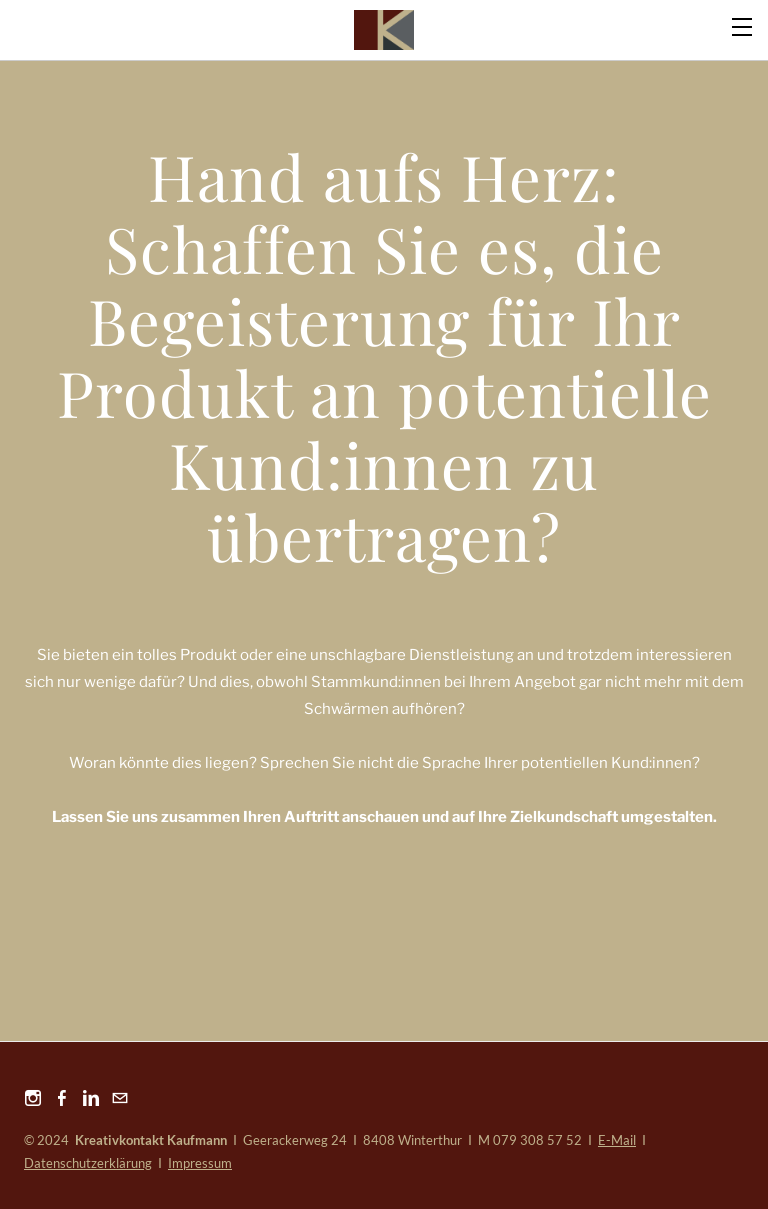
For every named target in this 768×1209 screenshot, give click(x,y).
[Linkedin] (91, 1097)
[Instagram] (33, 1097)
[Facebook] (62, 1097)
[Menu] (743, 25)
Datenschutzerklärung (88, 1163)
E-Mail (617, 1140)
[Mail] (120, 1097)
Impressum (200, 1163)
